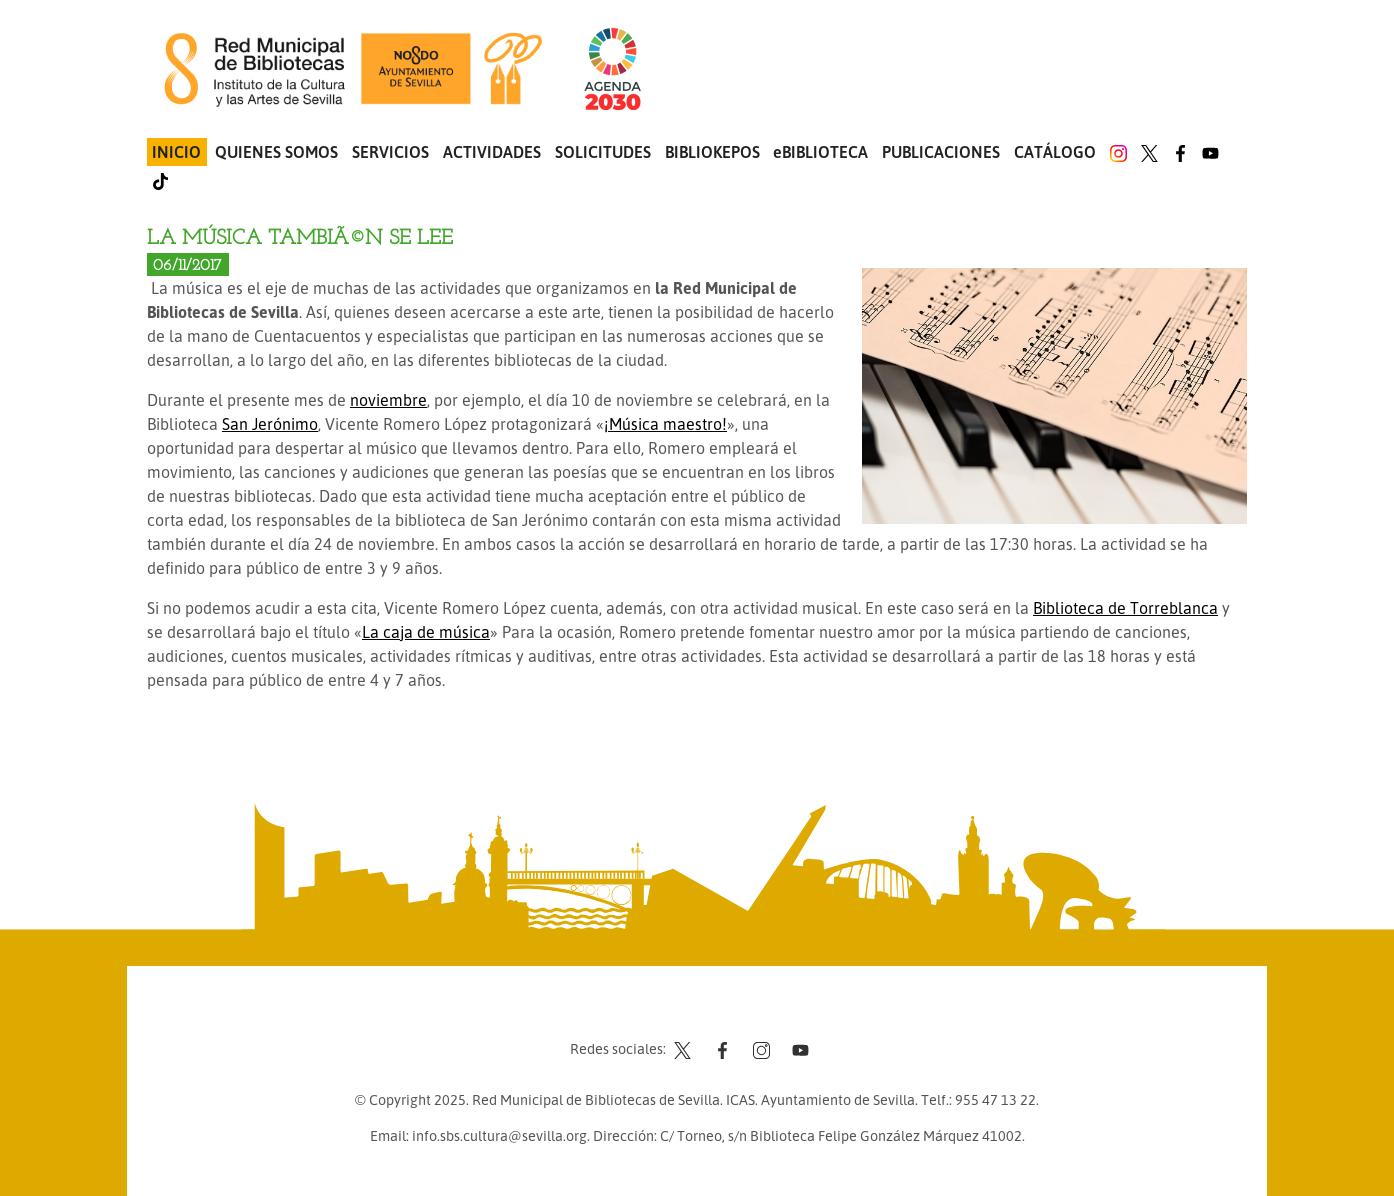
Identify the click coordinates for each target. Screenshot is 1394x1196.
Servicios (390, 152)
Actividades (492, 152)
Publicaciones (941, 152)
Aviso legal (727, 1011)
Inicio (176, 152)
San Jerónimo (270, 424)
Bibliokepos (712, 152)
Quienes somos (276, 152)
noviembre (388, 400)
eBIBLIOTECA (820, 152)
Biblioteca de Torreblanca (1125, 608)
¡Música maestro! (665, 424)
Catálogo (1055, 152)
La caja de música (426, 632)
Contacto (647, 1011)
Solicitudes (603, 152)
